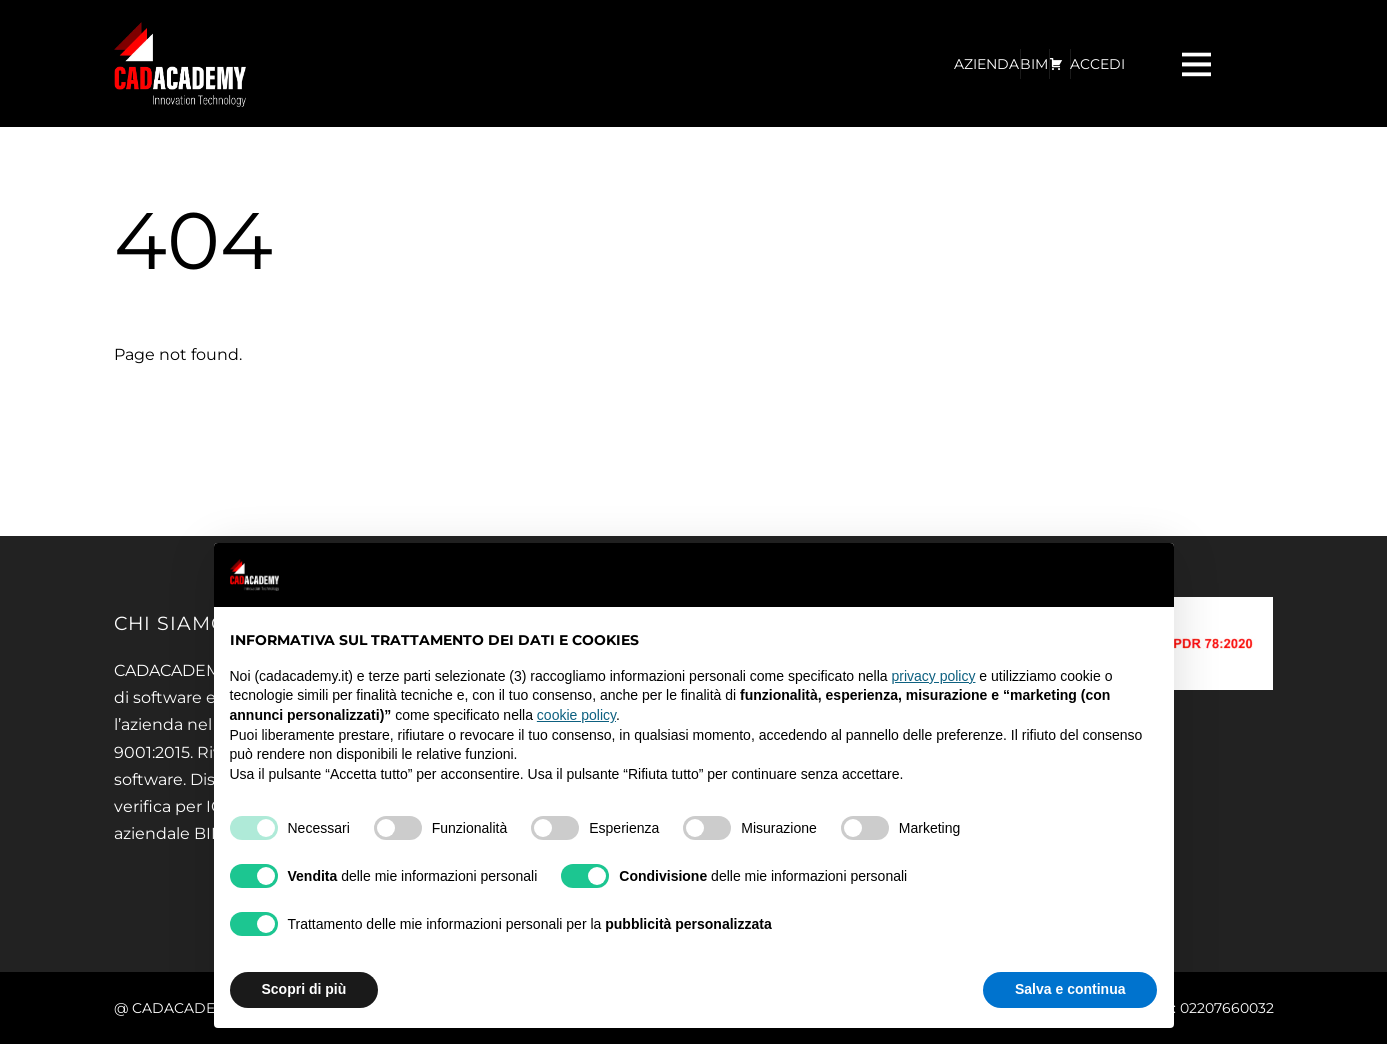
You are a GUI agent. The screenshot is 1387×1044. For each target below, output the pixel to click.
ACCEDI (1097, 64)
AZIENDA (986, 64)
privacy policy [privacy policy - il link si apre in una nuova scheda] (933, 676)
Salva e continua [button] (1070, 989)
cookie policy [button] (576, 715)
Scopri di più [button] (304, 989)
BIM (1034, 64)
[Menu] (1199, 63)
